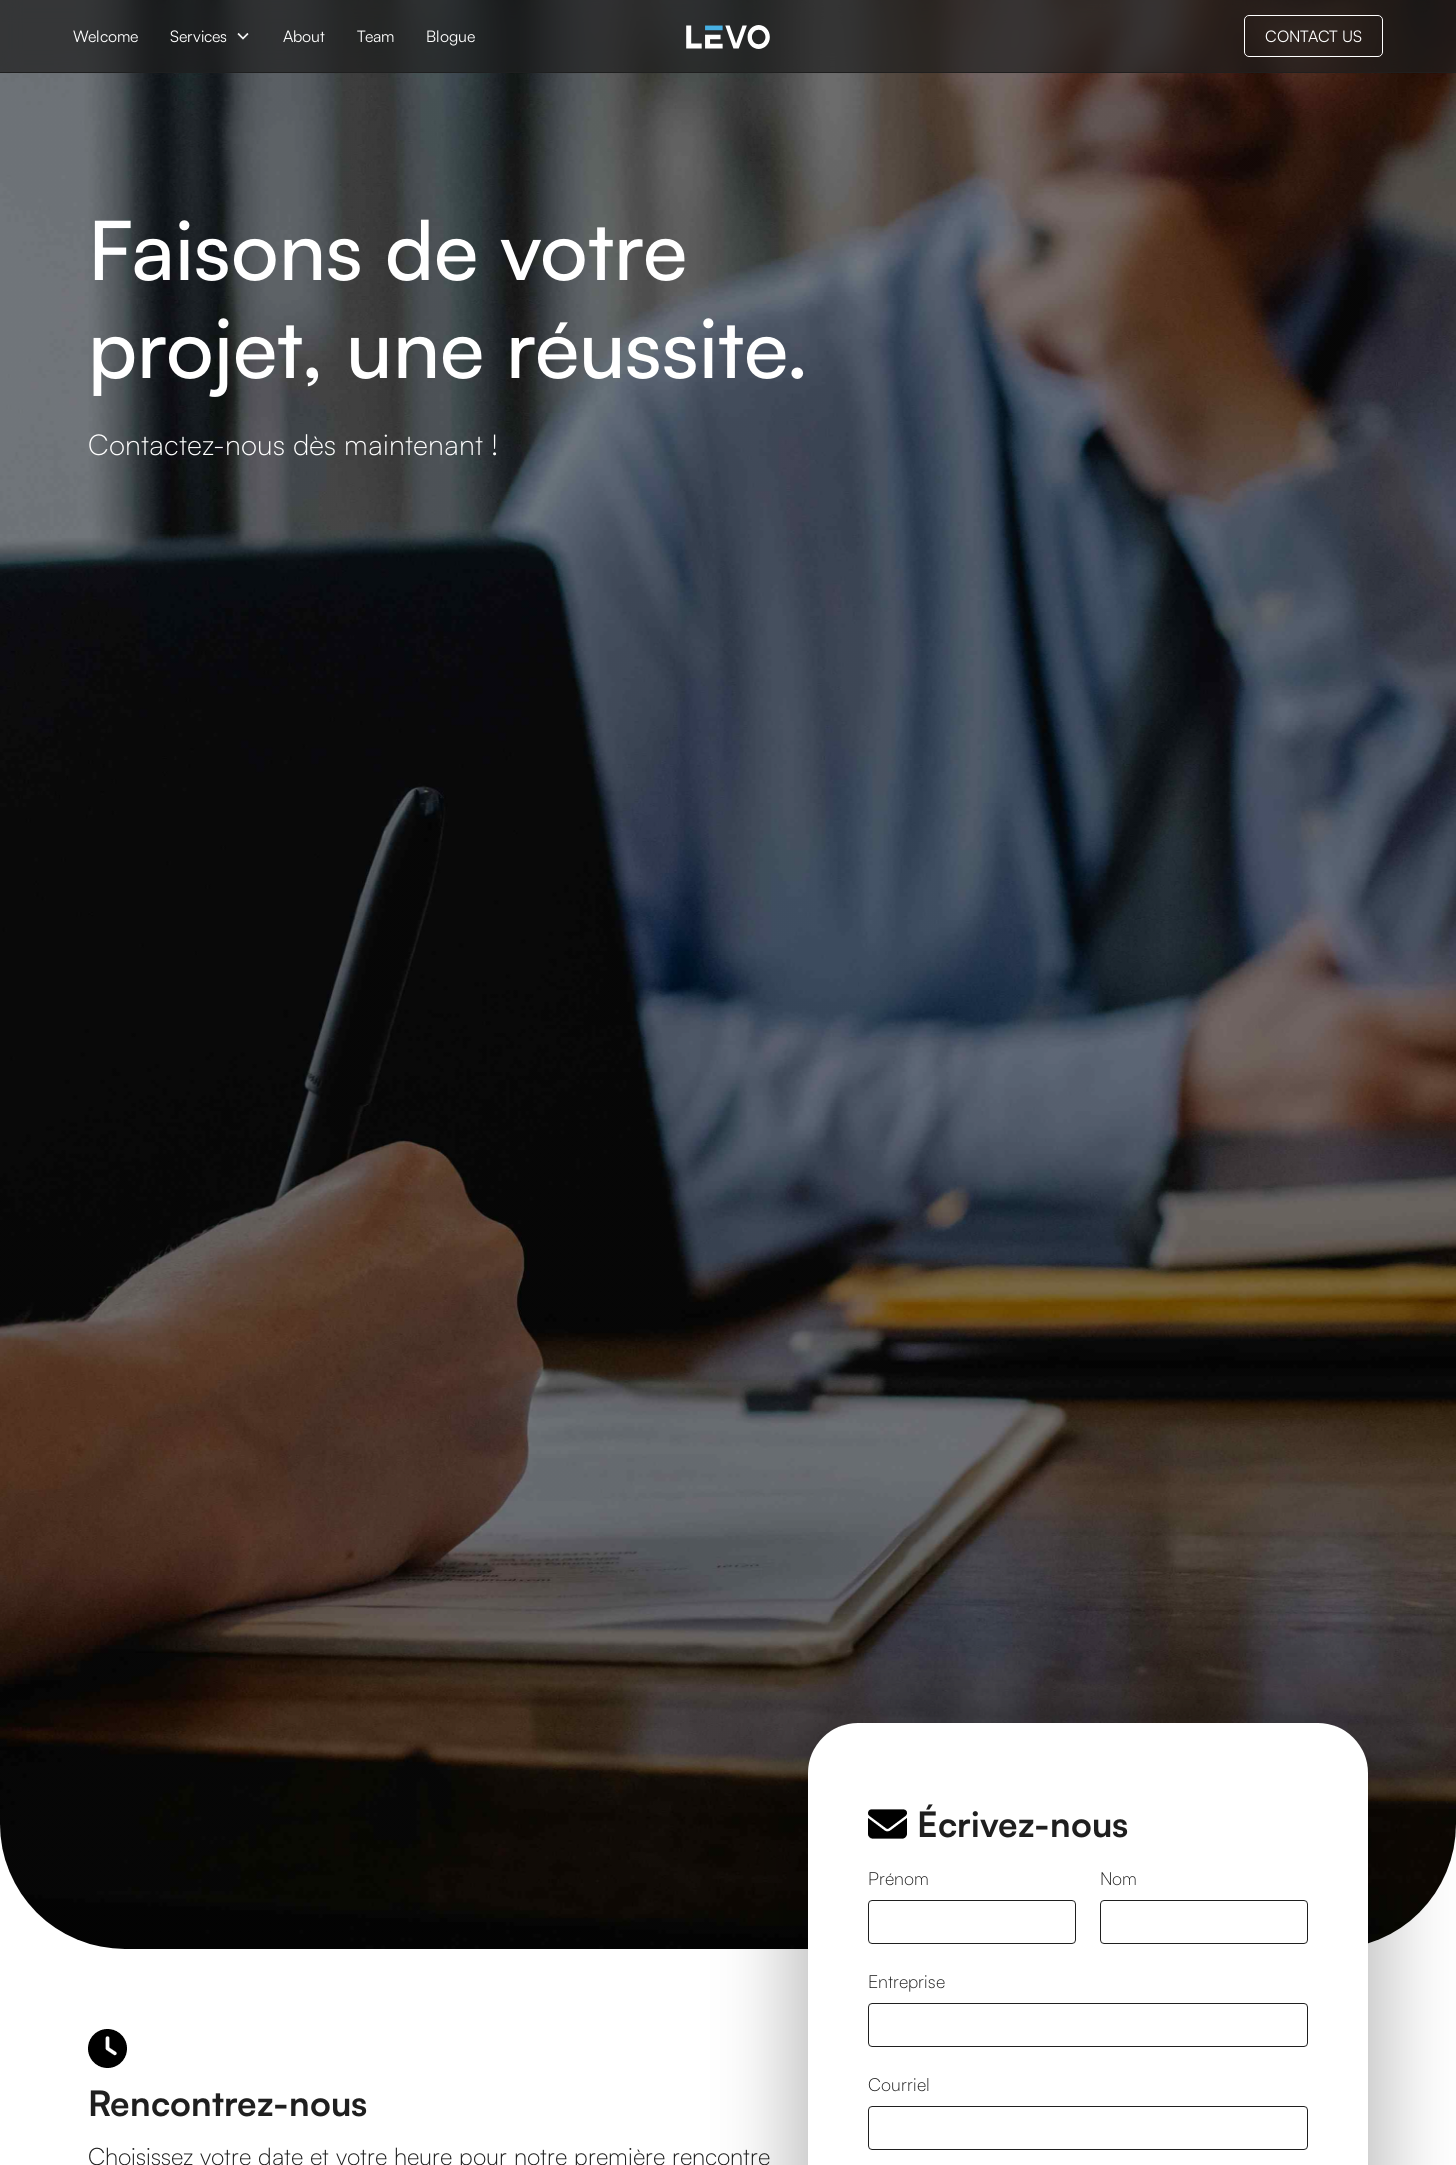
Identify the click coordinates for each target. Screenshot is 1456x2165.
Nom (1118, 1878)
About (304, 36)
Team (375, 36)
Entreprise (906, 1981)
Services (198, 36)
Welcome (105, 36)
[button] (210, 36)
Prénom (898, 1878)
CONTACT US (1313, 36)
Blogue (450, 36)
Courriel (899, 2084)
